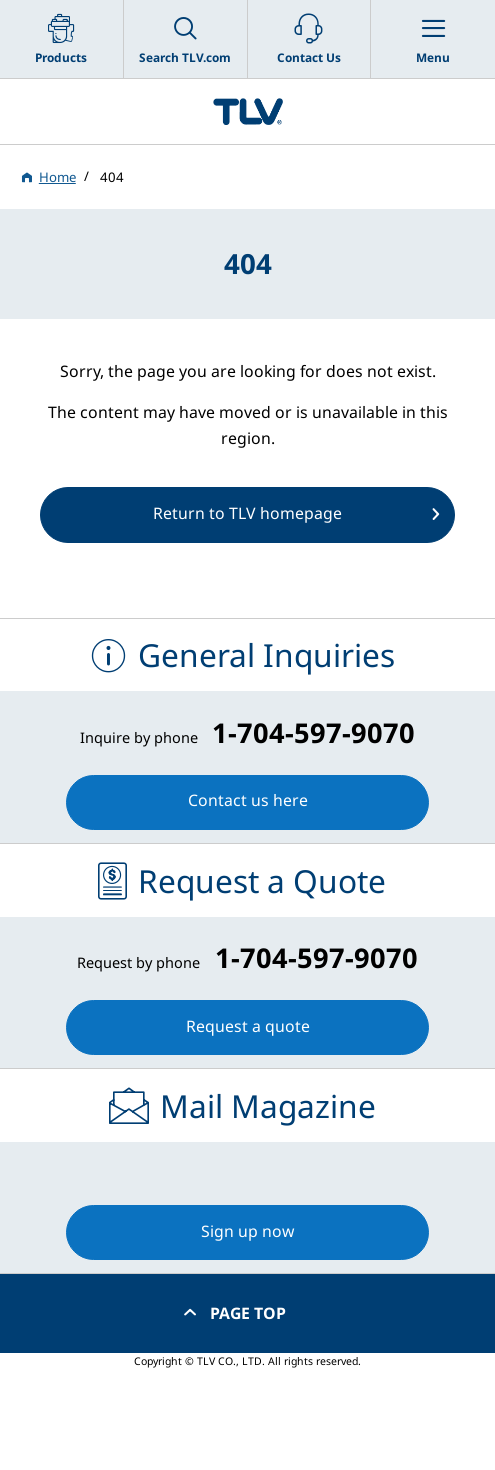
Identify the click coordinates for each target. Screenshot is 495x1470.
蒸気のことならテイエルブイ (247, 111)
